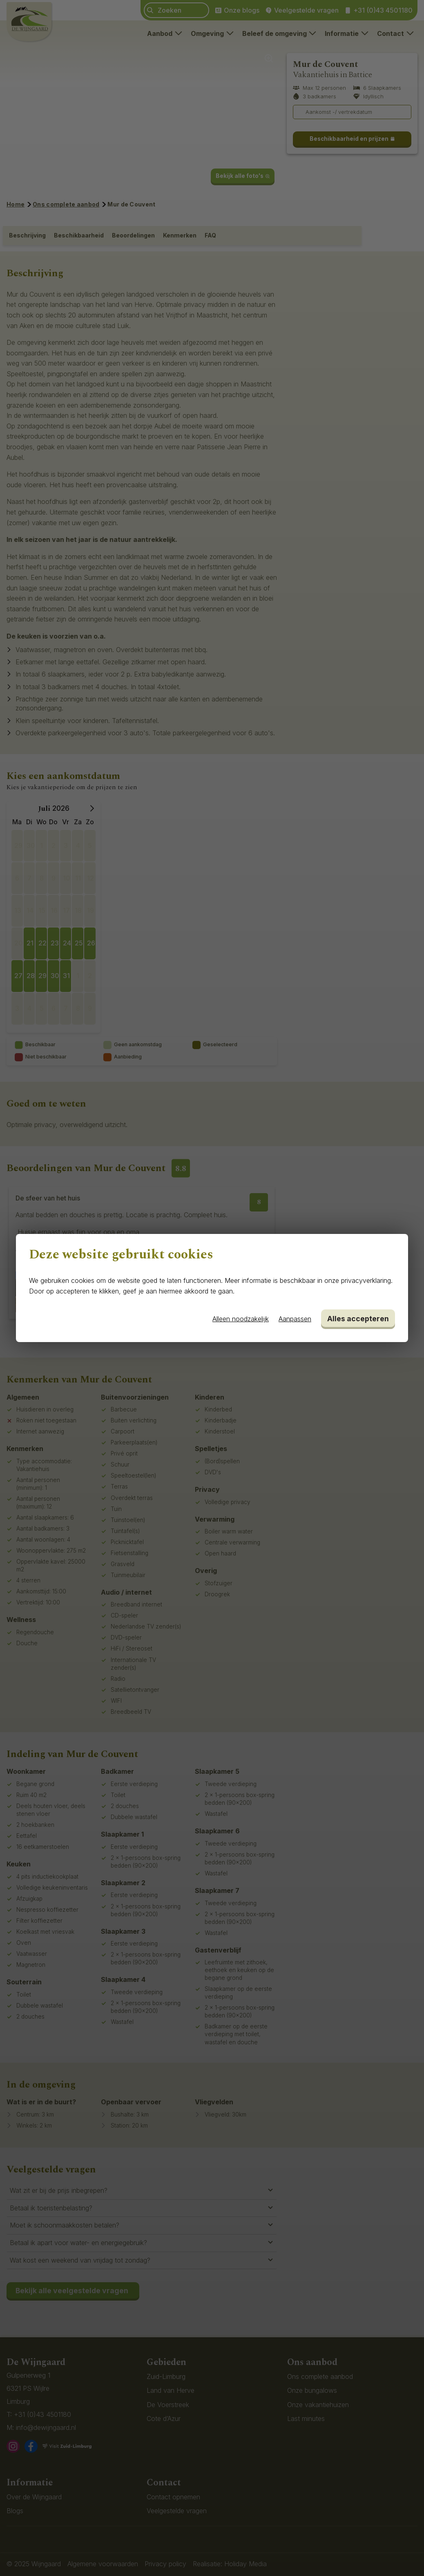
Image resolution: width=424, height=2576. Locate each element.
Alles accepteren (358, 1318)
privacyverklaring (366, 1280)
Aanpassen (295, 1319)
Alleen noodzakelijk (240, 1319)
